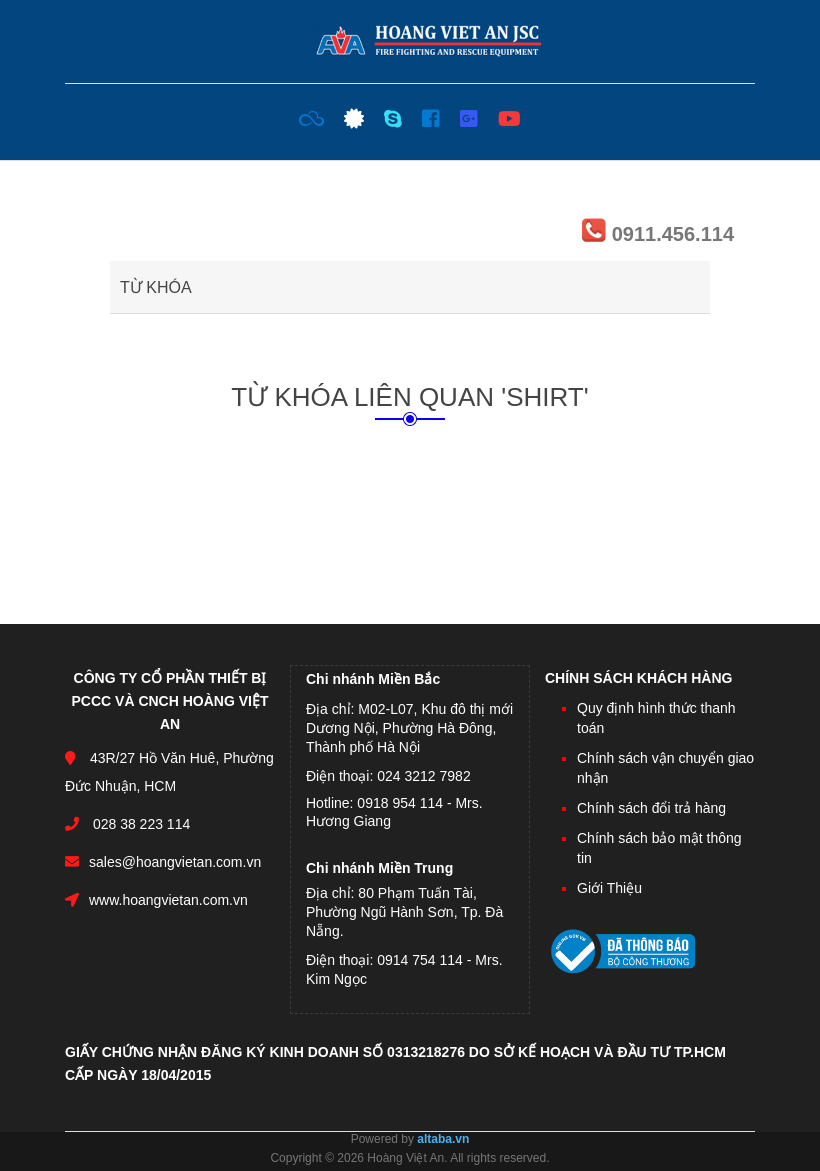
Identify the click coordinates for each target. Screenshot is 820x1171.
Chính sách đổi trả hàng (651, 808)
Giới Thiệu (609, 888)
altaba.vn (443, 1139)
